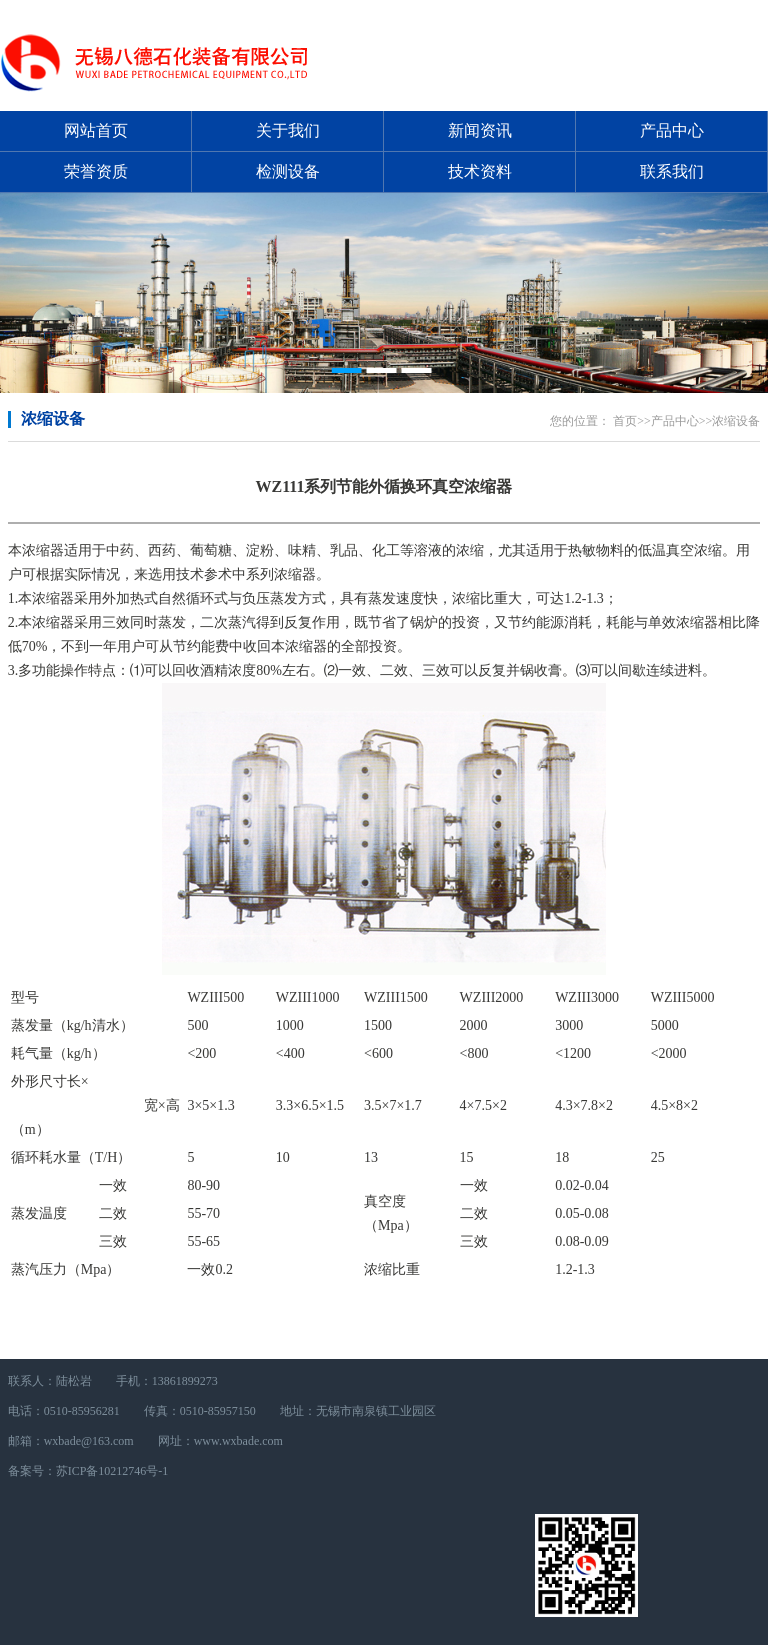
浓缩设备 (53, 418)
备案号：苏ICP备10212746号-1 (88, 1471)
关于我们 (288, 130)
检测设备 (288, 171)
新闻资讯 (480, 130)
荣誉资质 (96, 171)
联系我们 (672, 171)
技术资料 (480, 171)
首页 (625, 421)
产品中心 (672, 130)
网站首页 (96, 130)
